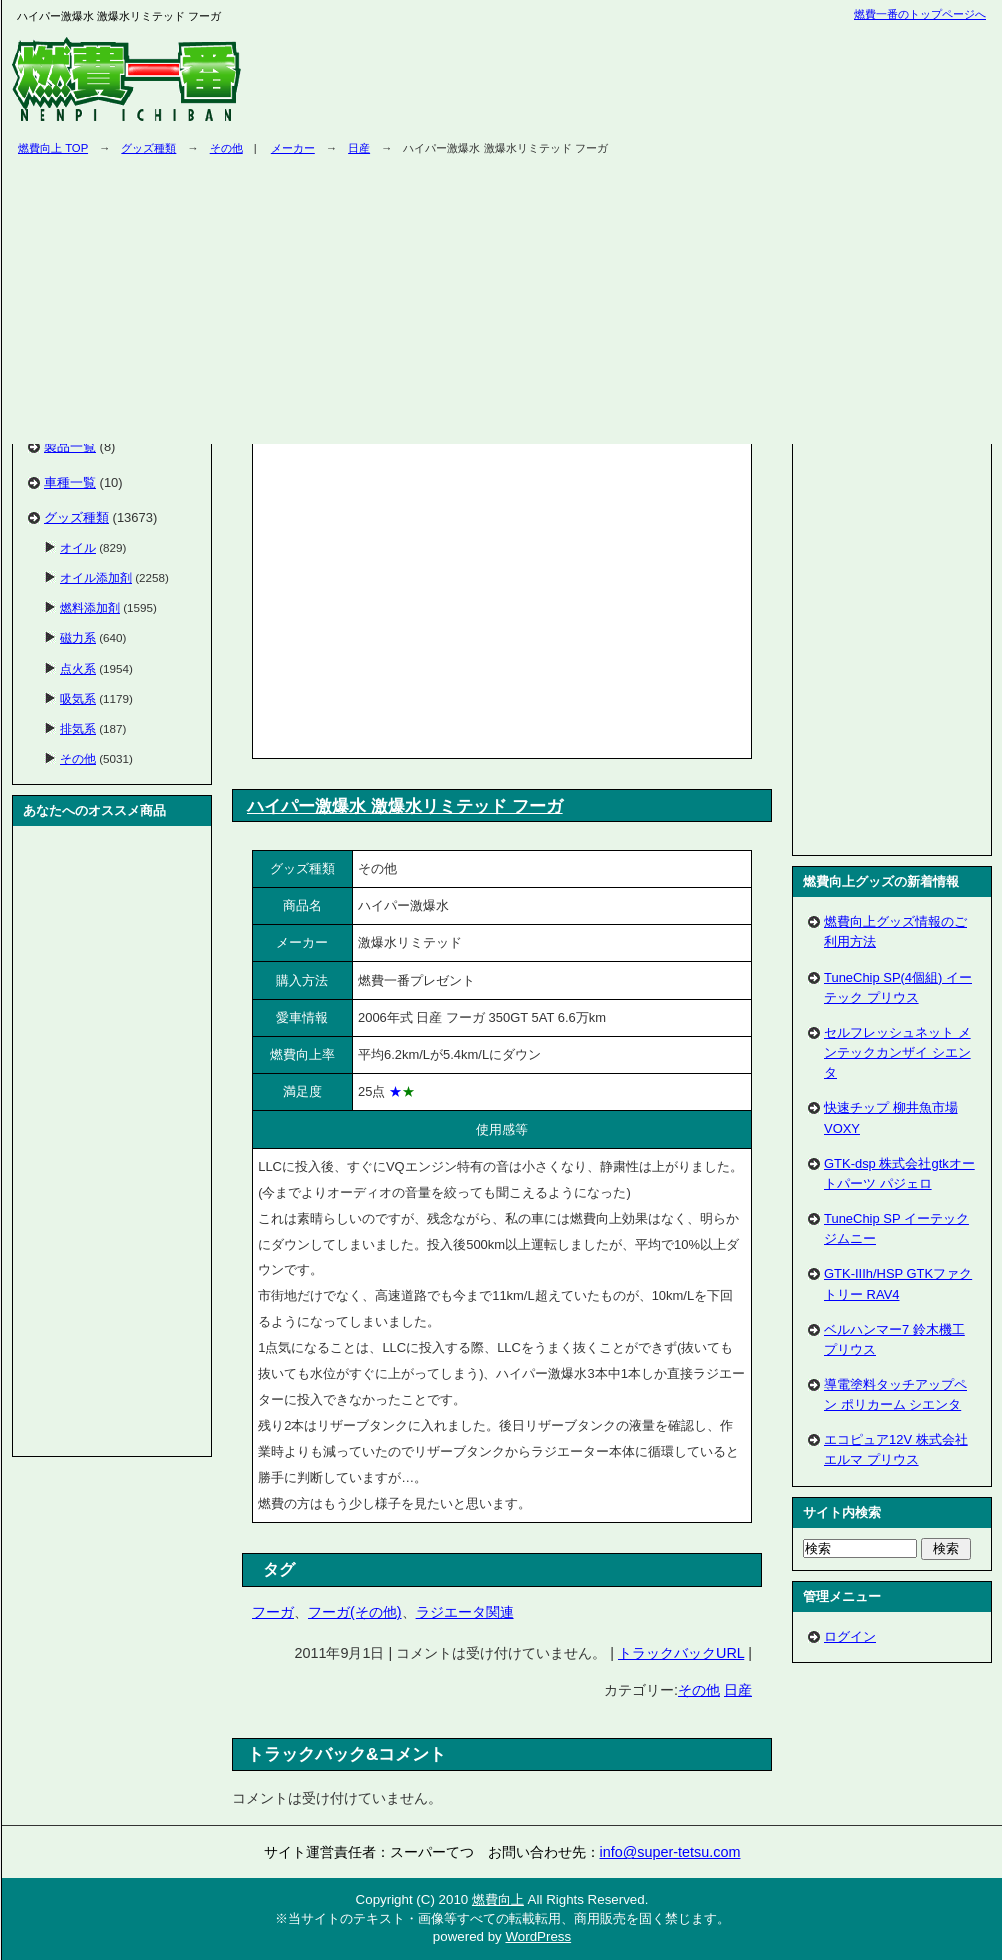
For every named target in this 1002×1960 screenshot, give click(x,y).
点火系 (78, 668)
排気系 (78, 728)
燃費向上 (498, 1899)
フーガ (273, 1612)
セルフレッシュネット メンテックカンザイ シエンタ (897, 1052)
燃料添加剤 (90, 607)
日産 (738, 1690)
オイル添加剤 (96, 577)
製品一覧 (70, 446)
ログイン (850, 1636)
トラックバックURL (681, 1653)
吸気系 (78, 698)
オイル (78, 547)
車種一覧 (70, 482)
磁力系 (78, 637)
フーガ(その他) (355, 1612)
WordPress (538, 1936)
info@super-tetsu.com (670, 1852)
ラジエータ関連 (465, 1612)
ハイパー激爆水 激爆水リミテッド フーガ (405, 806)
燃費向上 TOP (53, 148)
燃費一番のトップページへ (920, 14)
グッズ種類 (148, 148)
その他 (226, 148)
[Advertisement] (426, 597)
